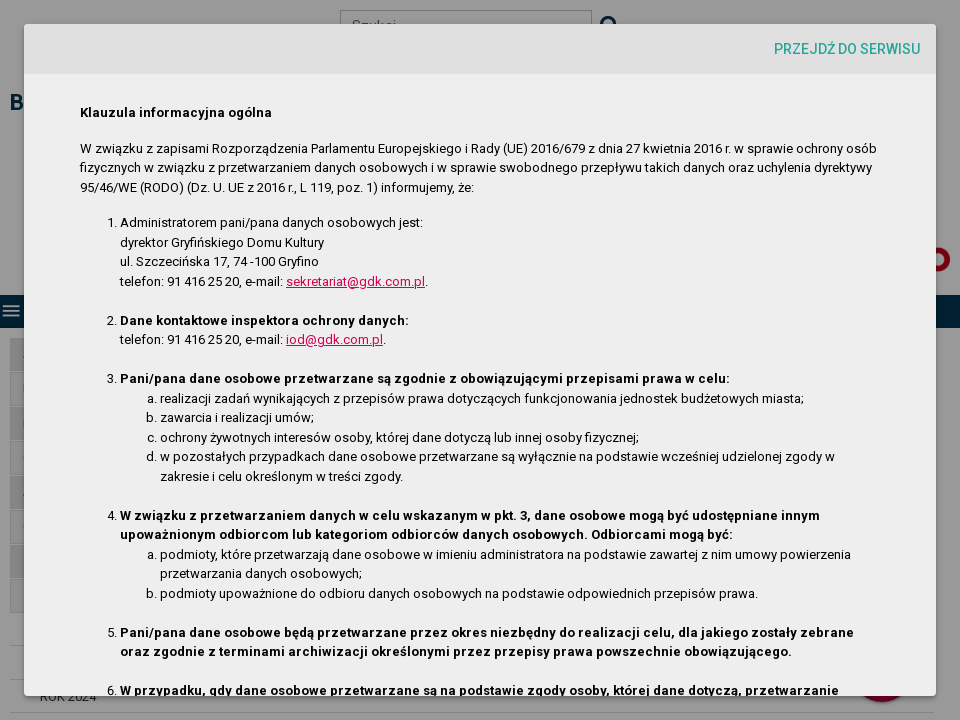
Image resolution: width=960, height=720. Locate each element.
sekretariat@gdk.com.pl (355, 281)
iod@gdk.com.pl (334, 339)
